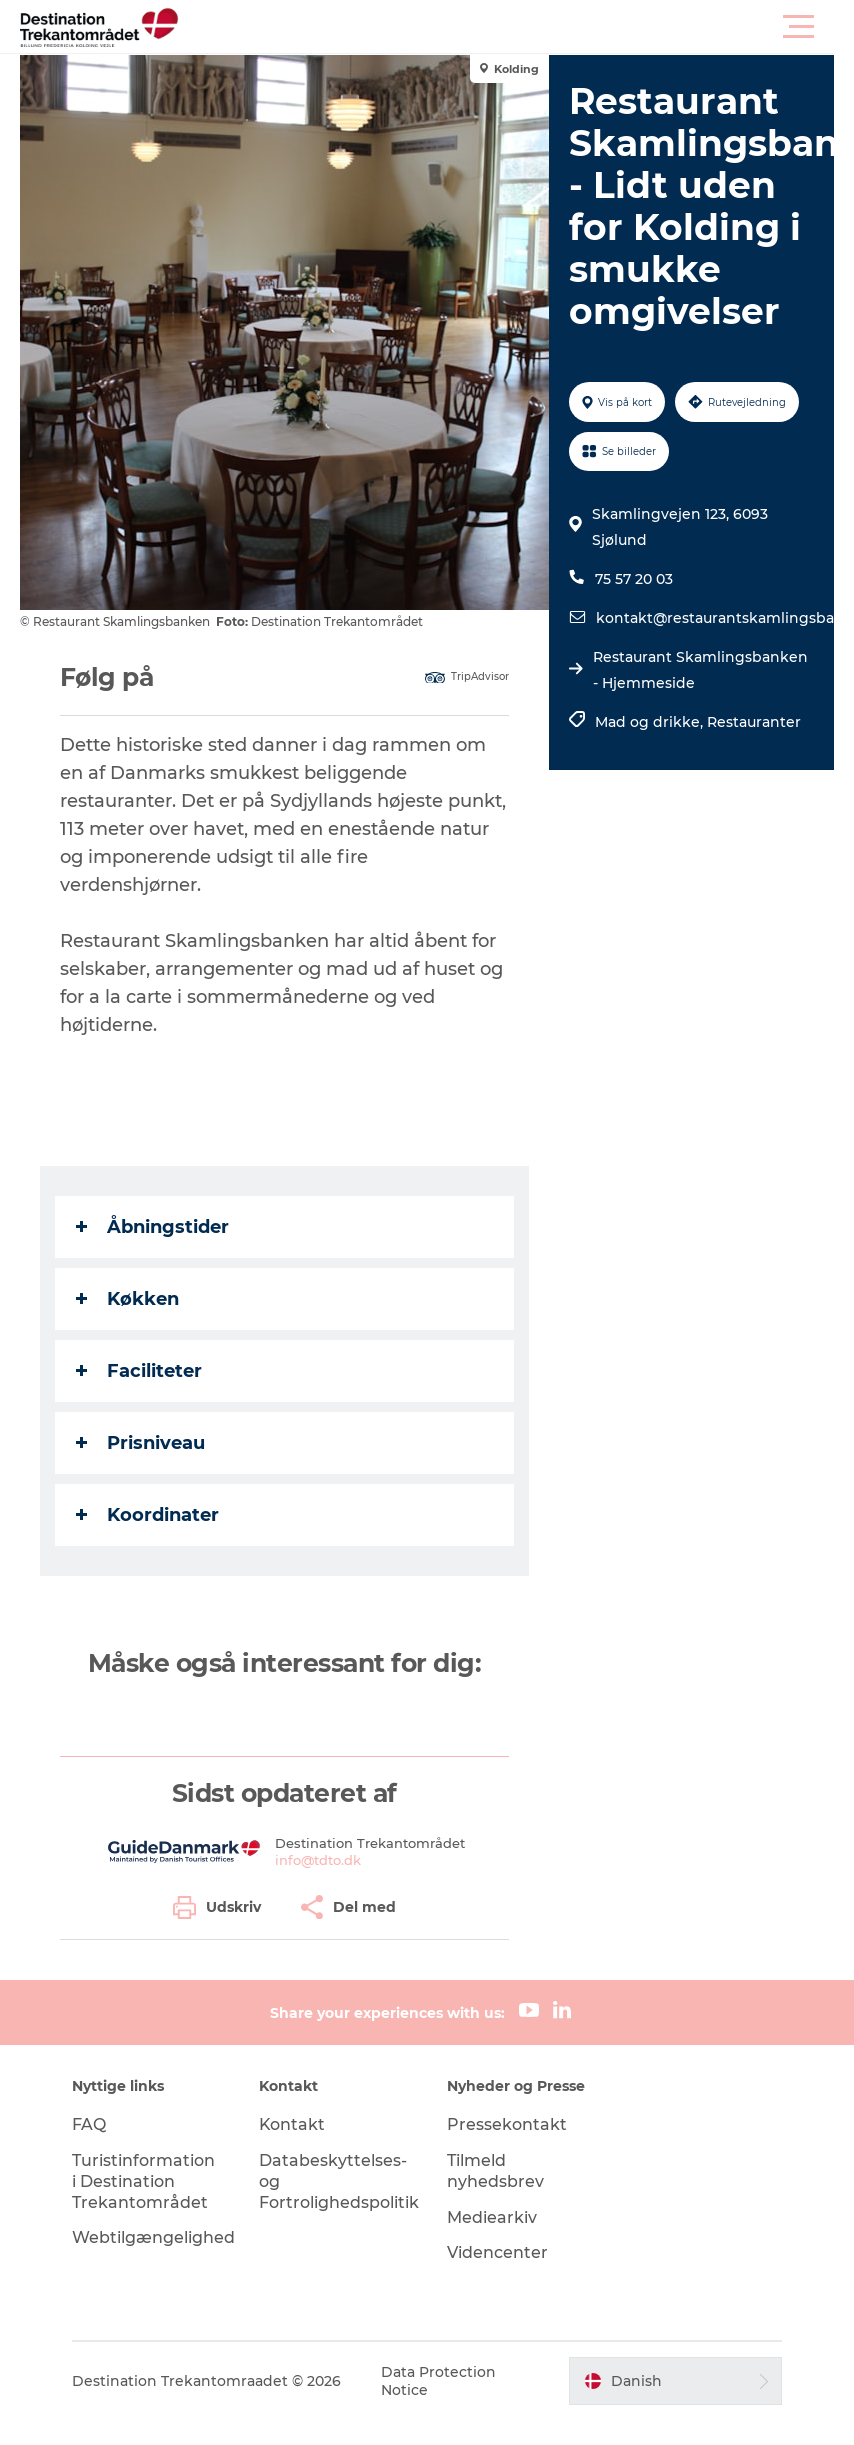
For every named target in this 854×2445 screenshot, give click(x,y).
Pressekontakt (507, 2124)
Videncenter (497, 2252)
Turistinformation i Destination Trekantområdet (144, 2181)
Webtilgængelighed (154, 2237)
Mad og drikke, (651, 722)
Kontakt (293, 2124)
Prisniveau (140, 1443)
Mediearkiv (492, 2217)
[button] (517, 27)
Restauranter (754, 722)
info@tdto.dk (318, 1860)
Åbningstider (152, 1227)
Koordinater (147, 1515)
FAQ (90, 2124)
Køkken (127, 1299)
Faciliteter (139, 1371)
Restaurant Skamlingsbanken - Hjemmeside (700, 670)
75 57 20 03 (634, 579)
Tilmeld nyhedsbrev (495, 2171)
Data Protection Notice (439, 2381)
